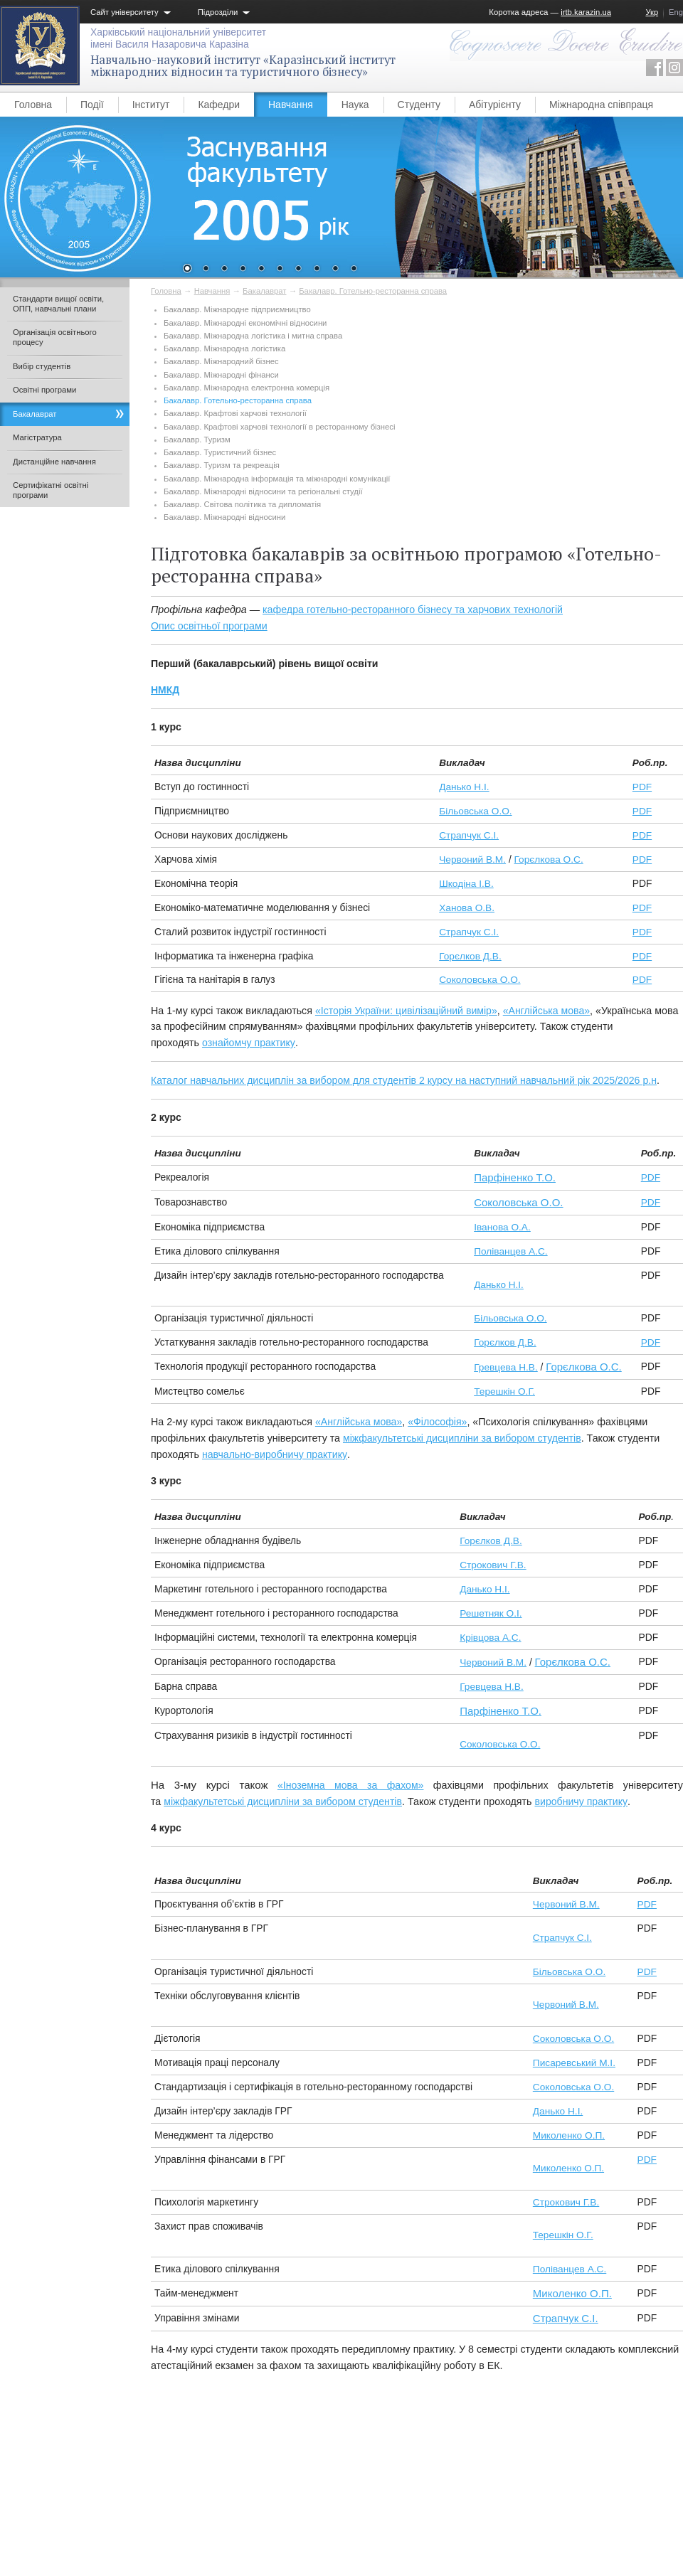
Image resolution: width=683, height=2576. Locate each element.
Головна (33, 104)
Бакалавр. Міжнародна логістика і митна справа (253, 335)
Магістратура (37, 437)
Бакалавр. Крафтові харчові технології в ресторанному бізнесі (279, 426)
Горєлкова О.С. (548, 859)
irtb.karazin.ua (586, 12)
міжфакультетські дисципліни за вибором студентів (462, 1438)
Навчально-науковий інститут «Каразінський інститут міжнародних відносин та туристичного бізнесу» (243, 66)
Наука (355, 104)
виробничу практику (581, 1801)
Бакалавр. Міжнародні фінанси (221, 375)
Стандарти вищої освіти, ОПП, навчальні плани (58, 303)
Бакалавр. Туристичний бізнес (220, 452)
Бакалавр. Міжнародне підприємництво (237, 309)
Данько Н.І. (464, 787)
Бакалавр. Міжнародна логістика (224, 348)
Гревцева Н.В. (506, 1367)
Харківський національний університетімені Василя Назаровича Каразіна (178, 38)
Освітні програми (44, 389)
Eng (676, 12)
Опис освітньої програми (209, 626)
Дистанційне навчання (54, 461)
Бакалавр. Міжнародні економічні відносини (245, 323)
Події (92, 104)
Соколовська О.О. (479, 979)
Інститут (151, 104)
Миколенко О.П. (569, 2135)
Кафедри (219, 104)
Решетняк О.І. (490, 1613)
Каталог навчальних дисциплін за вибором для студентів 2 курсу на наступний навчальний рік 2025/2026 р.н (404, 1080)
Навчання (290, 104)
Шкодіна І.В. (466, 883)
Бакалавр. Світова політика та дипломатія (242, 504)
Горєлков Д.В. (470, 956)
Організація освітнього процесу (55, 337)
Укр (651, 12)
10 (353, 269)
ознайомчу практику (248, 1042)
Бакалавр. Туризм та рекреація (222, 465)
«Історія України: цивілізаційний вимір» (406, 1010)
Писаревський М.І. (574, 2063)
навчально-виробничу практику (274, 1454)
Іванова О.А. (502, 1227)
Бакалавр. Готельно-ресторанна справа (373, 291)
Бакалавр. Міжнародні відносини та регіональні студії (263, 491)
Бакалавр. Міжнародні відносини (224, 517)
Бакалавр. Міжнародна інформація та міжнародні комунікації (277, 478)
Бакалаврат (264, 291)
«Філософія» (437, 1421)
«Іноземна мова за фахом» (350, 1785)
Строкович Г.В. (493, 1565)
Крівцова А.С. (490, 1637)
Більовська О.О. (475, 811)
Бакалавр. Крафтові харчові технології (235, 413)
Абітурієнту (495, 104)
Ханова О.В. (466, 908)
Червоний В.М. (472, 859)
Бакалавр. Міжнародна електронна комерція (246, 387)
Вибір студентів (41, 366)
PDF (642, 787)
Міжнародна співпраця (601, 104)
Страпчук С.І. (469, 835)
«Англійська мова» (546, 1010)
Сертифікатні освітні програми (50, 490)
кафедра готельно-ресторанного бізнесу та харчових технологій (413, 609)
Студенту (419, 104)
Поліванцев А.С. (510, 1251)
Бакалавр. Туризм (197, 439)
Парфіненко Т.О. (515, 1177)
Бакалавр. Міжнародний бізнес (221, 361)
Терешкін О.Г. (504, 1391)
